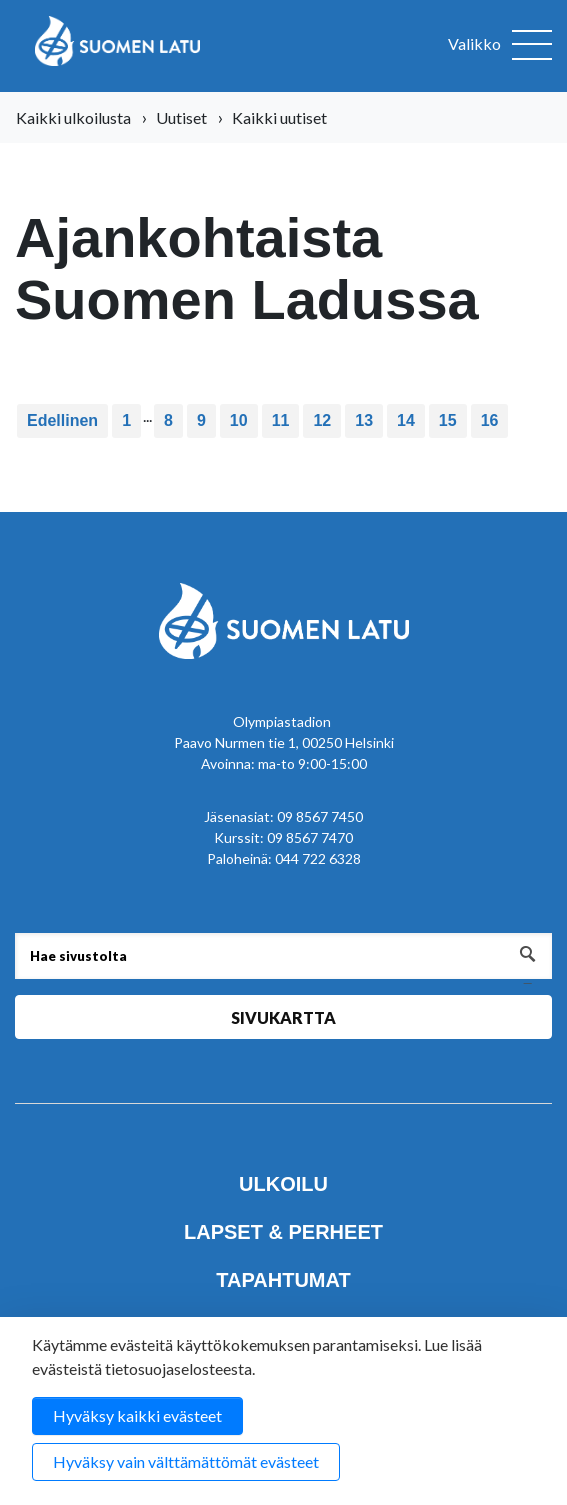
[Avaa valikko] (500, 46)
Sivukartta (283, 1017)
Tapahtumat (283, 1280)
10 (239, 420)
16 (490, 420)
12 (322, 420)
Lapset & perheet (283, 1232)
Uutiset (181, 117)
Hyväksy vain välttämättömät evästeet (186, 1461)
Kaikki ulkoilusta (73, 117)
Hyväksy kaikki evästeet (137, 1415)
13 (364, 420)
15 (448, 420)
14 (406, 420)
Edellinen (62, 420)
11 (281, 420)
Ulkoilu (283, 1184)
